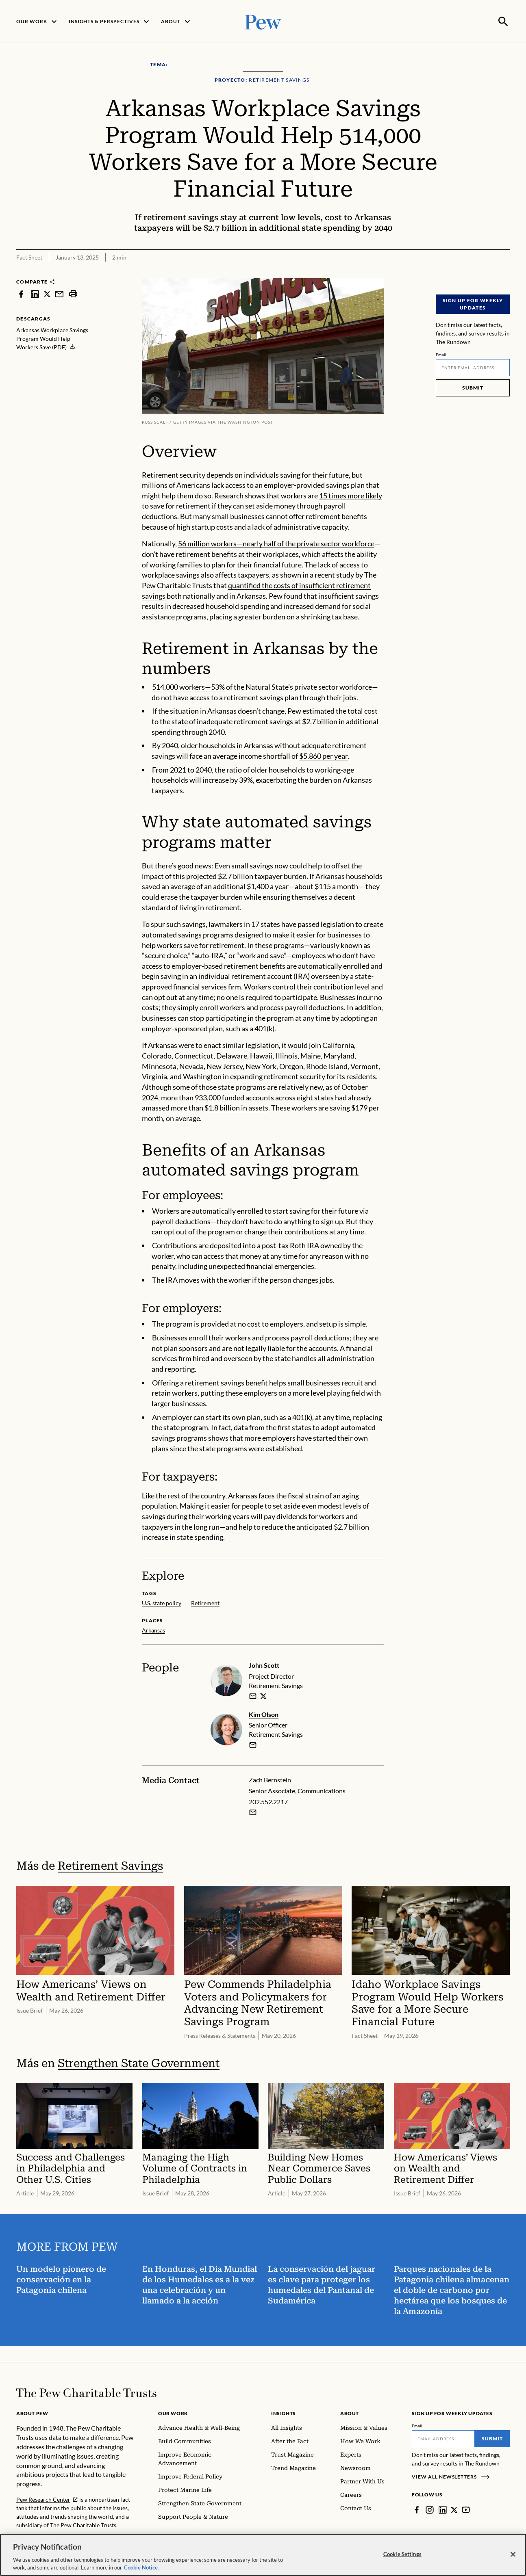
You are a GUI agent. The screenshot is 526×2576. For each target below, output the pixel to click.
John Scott (264, 1664)
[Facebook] (417, 2509)
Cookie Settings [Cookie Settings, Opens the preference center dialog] (402, 2554)
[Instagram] (430, 2509)
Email (441, 354)
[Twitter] (454, 2509)
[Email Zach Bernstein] (253, 1812)
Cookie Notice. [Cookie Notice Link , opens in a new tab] (141, 2567)
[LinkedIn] (443, 2509)
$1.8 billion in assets (236, 1106)
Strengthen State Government (139, 2062)
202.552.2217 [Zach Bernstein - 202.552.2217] (268, 1801)
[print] (73, 293)
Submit (472, 387)
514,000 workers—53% (188, 686)
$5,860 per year (323, 755)
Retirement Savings (110, 1865)
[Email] (473, 366)
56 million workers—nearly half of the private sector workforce (276, 543)
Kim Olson (263, 1713)
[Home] (86, 2392)
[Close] (513, 2554)
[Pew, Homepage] (263, 21)
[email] (253, 1695)
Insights (283, 2412)
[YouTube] (466, 2509)
